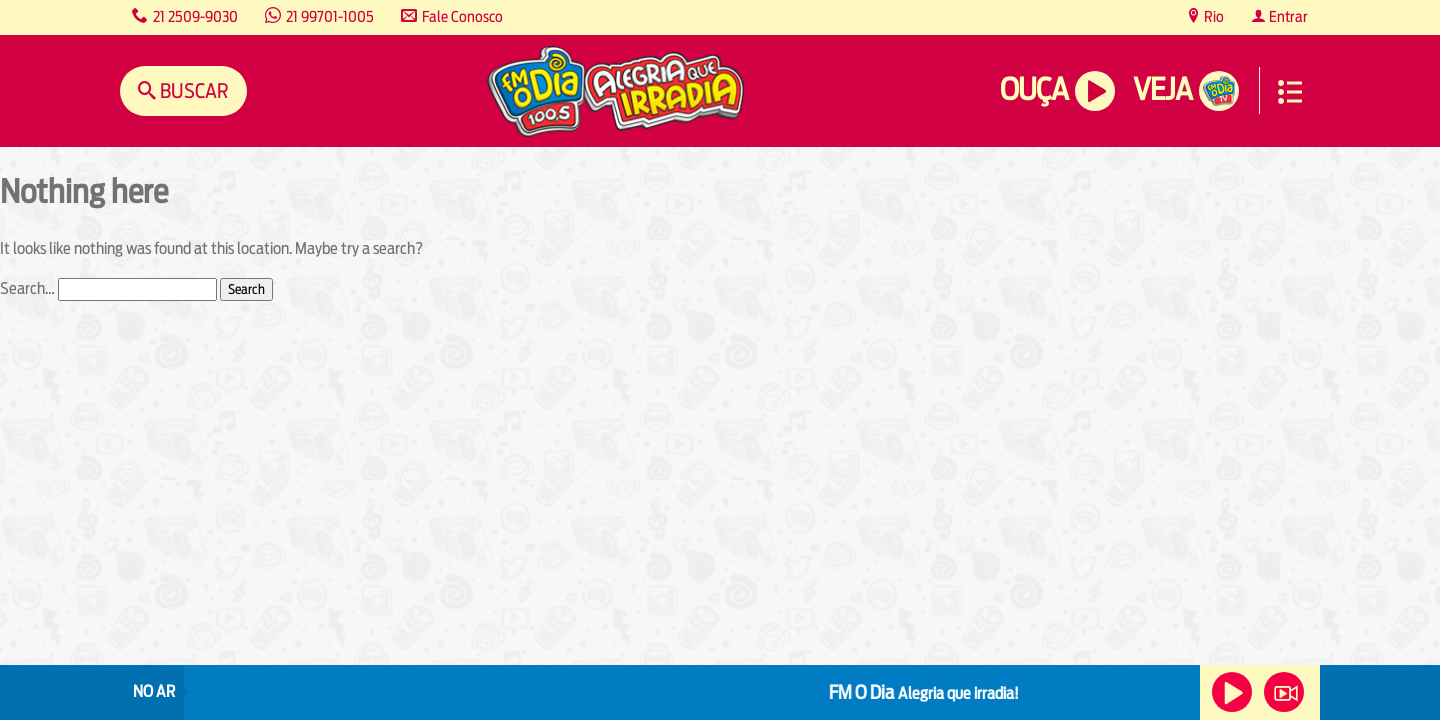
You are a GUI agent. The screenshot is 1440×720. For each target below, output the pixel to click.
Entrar (1287, 16)
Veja (1162, 89)
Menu (1290, 92)
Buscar (192, 90)
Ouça (1034, 89)
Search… (27, 288)
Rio (1212, 16)
